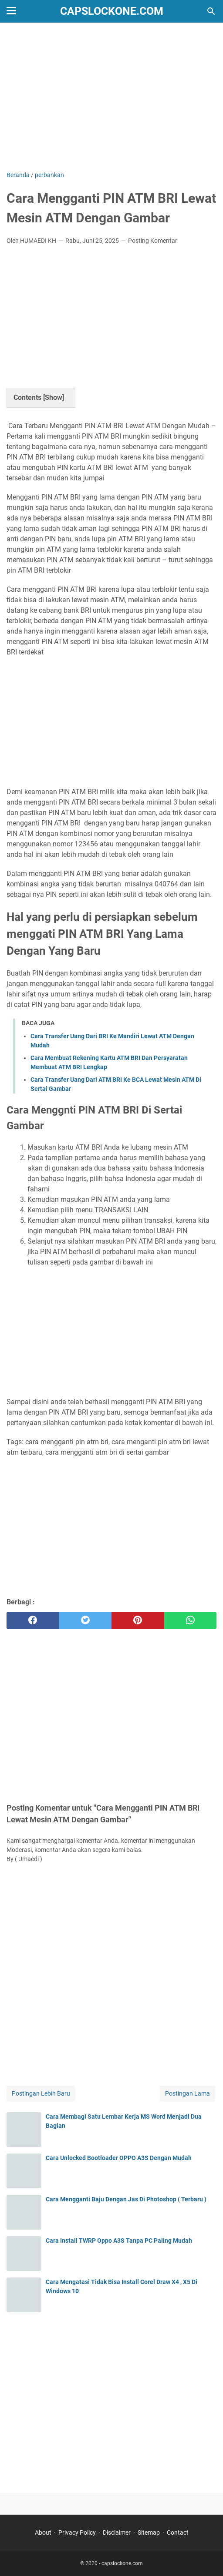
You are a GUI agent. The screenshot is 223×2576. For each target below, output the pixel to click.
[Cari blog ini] (211, 11)
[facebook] (33, 1620)
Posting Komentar (152, 240)
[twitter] (85, 1620)
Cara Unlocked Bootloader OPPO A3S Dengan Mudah (119, 2157)
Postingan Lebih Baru (41, 2093)
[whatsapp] (190, 1620)
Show (53, 397)
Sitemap (149, 2532)
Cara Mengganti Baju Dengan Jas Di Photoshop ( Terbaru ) (126, 2199)
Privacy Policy (77, 2532)
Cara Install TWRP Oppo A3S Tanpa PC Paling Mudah (119, 2240)
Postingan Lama (187, 2093)
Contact (178, 2532)
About (43, 2532)
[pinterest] (138, 1620)
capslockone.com (111, 11)
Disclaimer (117, 2532)
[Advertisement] (111, 97)
